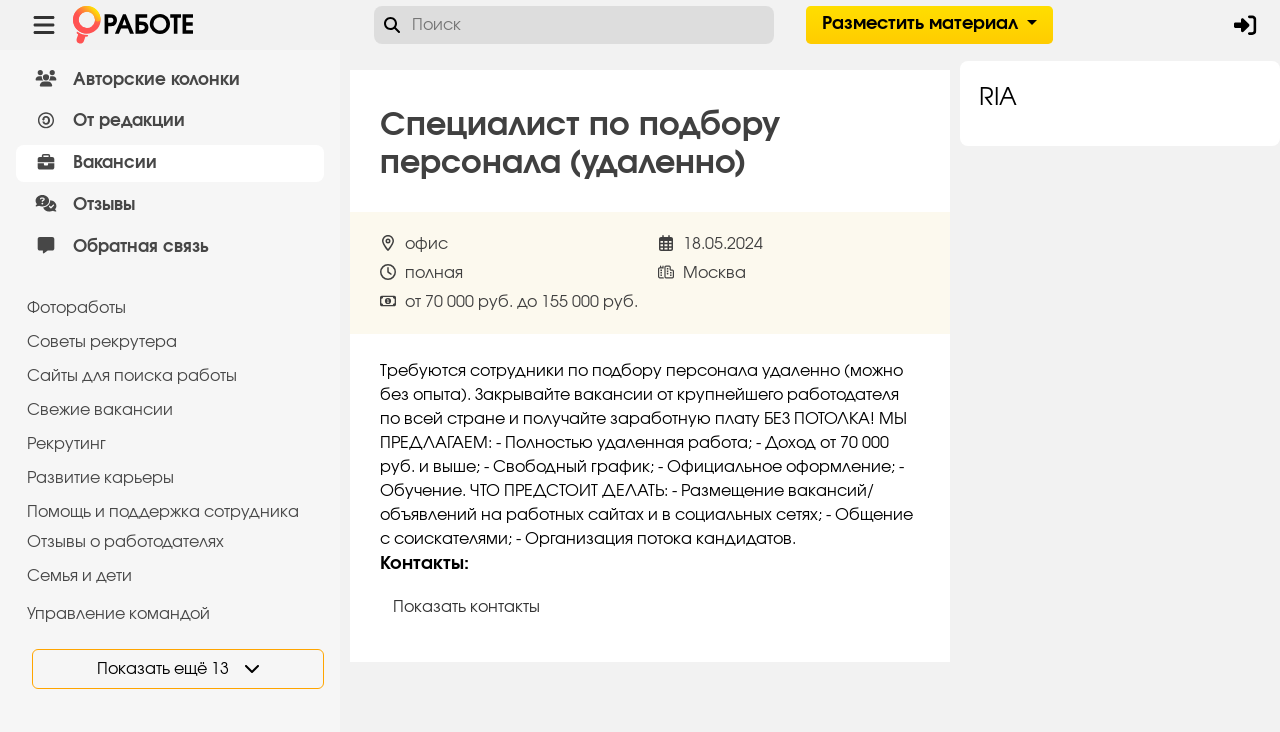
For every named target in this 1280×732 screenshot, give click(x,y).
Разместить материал (922, 24)
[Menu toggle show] (44, 25)
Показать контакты (466, 607)
